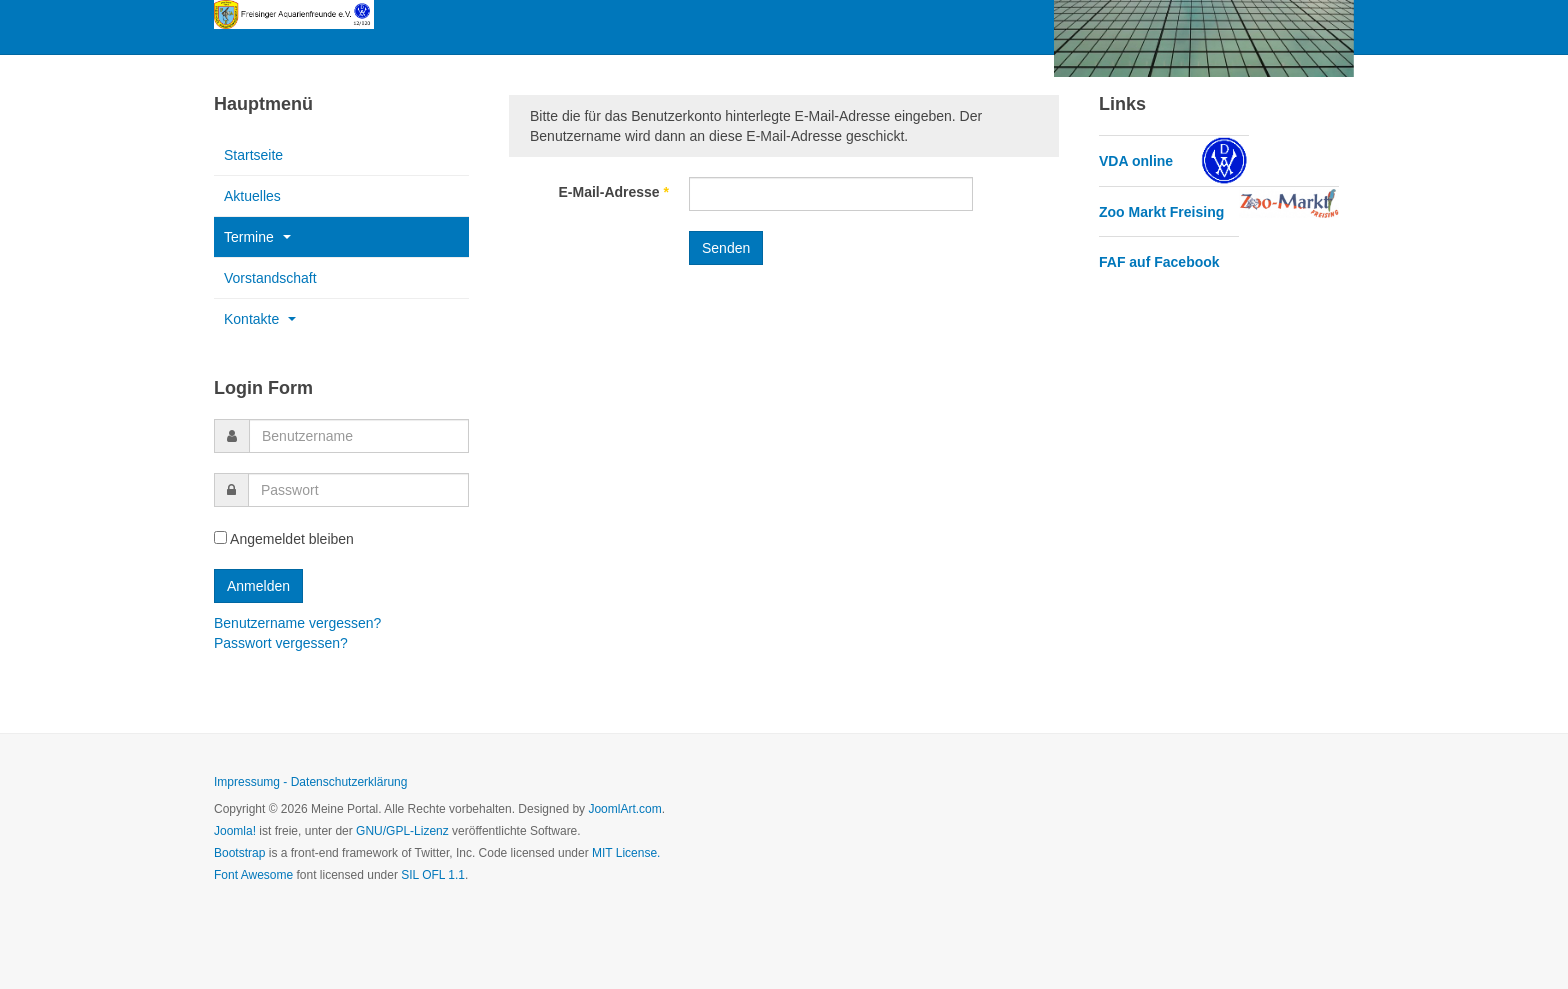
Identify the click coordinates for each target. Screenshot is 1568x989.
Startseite (253, 155)
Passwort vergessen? (281, 643)
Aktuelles (252, 196)
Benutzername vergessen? (297, 623)
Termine (257, 237)
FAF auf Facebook (1159, 263)
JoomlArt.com (624, 809)
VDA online (1136, 161)
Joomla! (235, 831)
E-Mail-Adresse (614, 192)
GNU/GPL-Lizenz (402, 831)
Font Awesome (253, 875)
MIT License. (626, 853)
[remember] (220, 537)
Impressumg (247, 782)
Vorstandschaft (270, 278)
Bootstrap (239, 853)
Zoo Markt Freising (1161, 212)
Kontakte (260, 319)
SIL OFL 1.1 (433, 875)
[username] (359, 436)
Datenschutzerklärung (349, 782)
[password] (358, 490)
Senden (726, 248)
